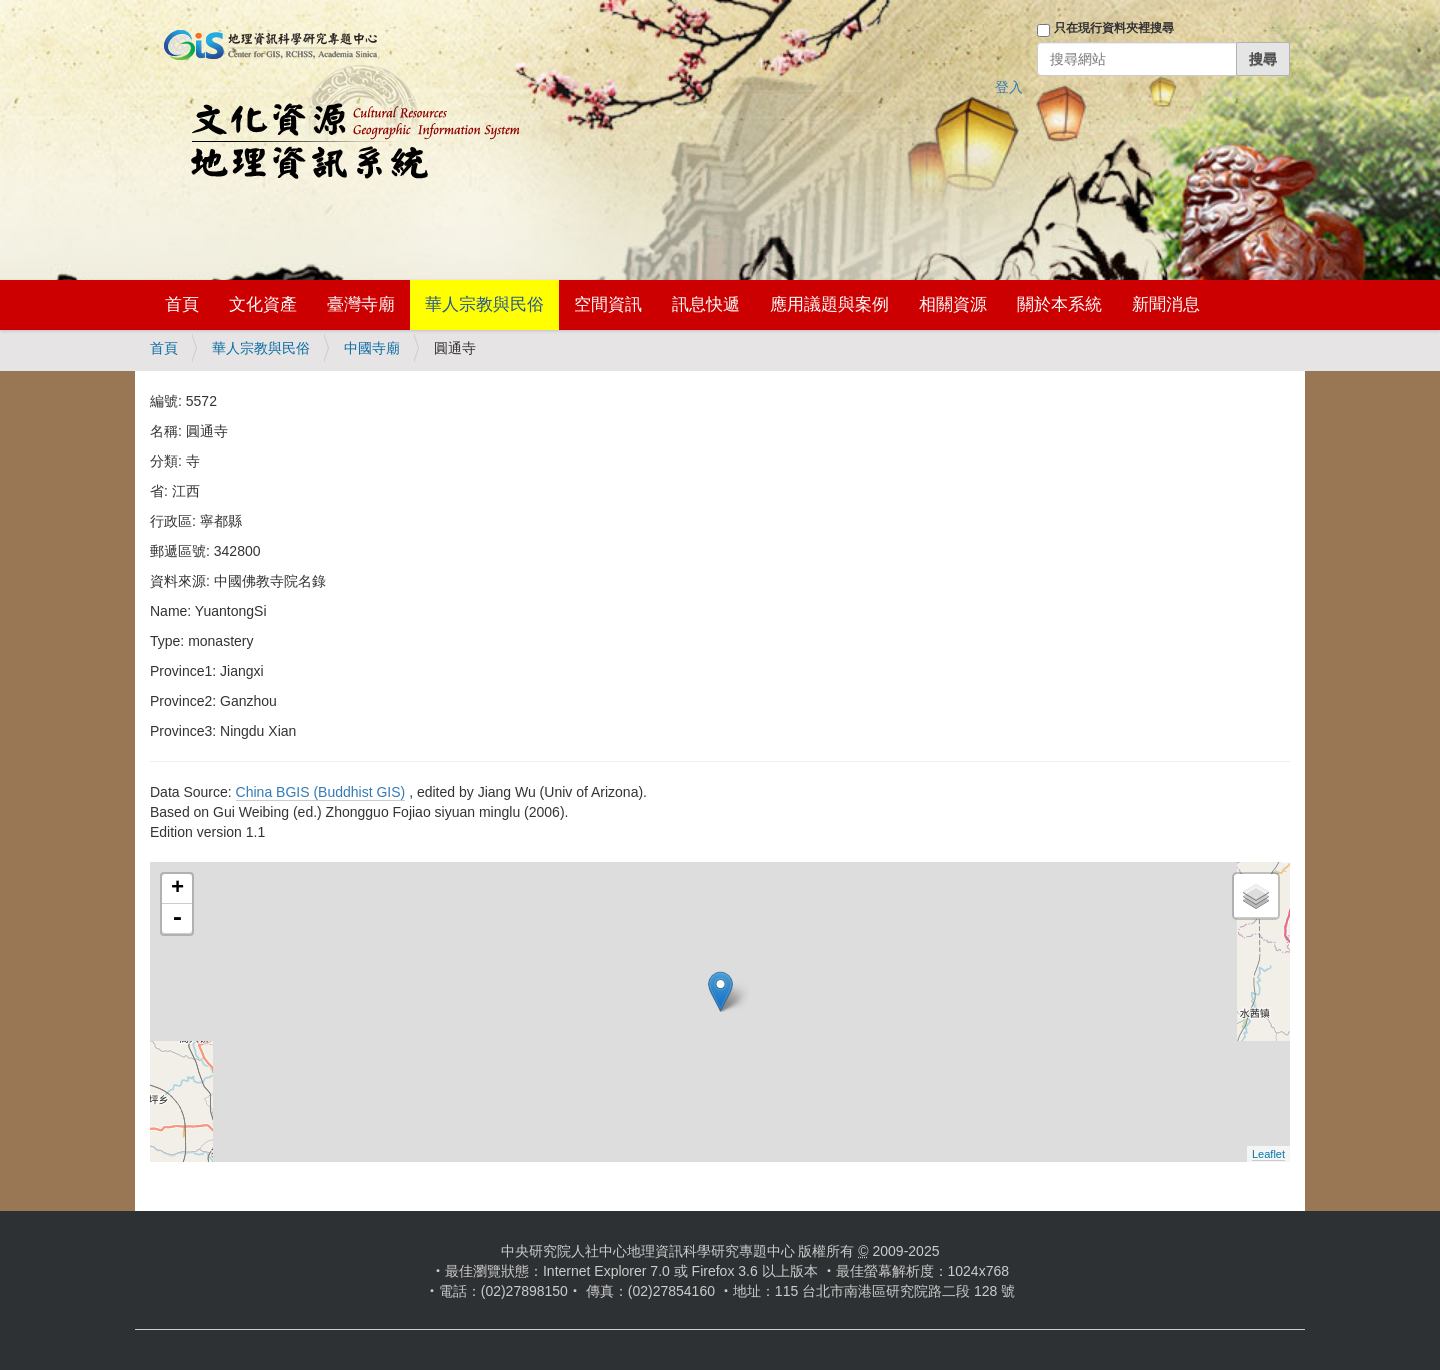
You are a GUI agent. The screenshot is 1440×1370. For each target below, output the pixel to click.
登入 (1009, 87)
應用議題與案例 (829, 304)
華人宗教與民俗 (484, 304)
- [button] (177, 919)
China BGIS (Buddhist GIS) (321, 792)
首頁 (182, 304)
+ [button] (177, 889)
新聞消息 (1166, 304)
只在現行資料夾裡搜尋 (1114, 28)
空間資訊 (608, 304)
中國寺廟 (372, 348)
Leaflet (1268, 1154)
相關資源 (953, 304)
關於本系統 (1059, 304)
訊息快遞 (706, 304)
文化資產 (263, 304)
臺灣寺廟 (361, 304)
